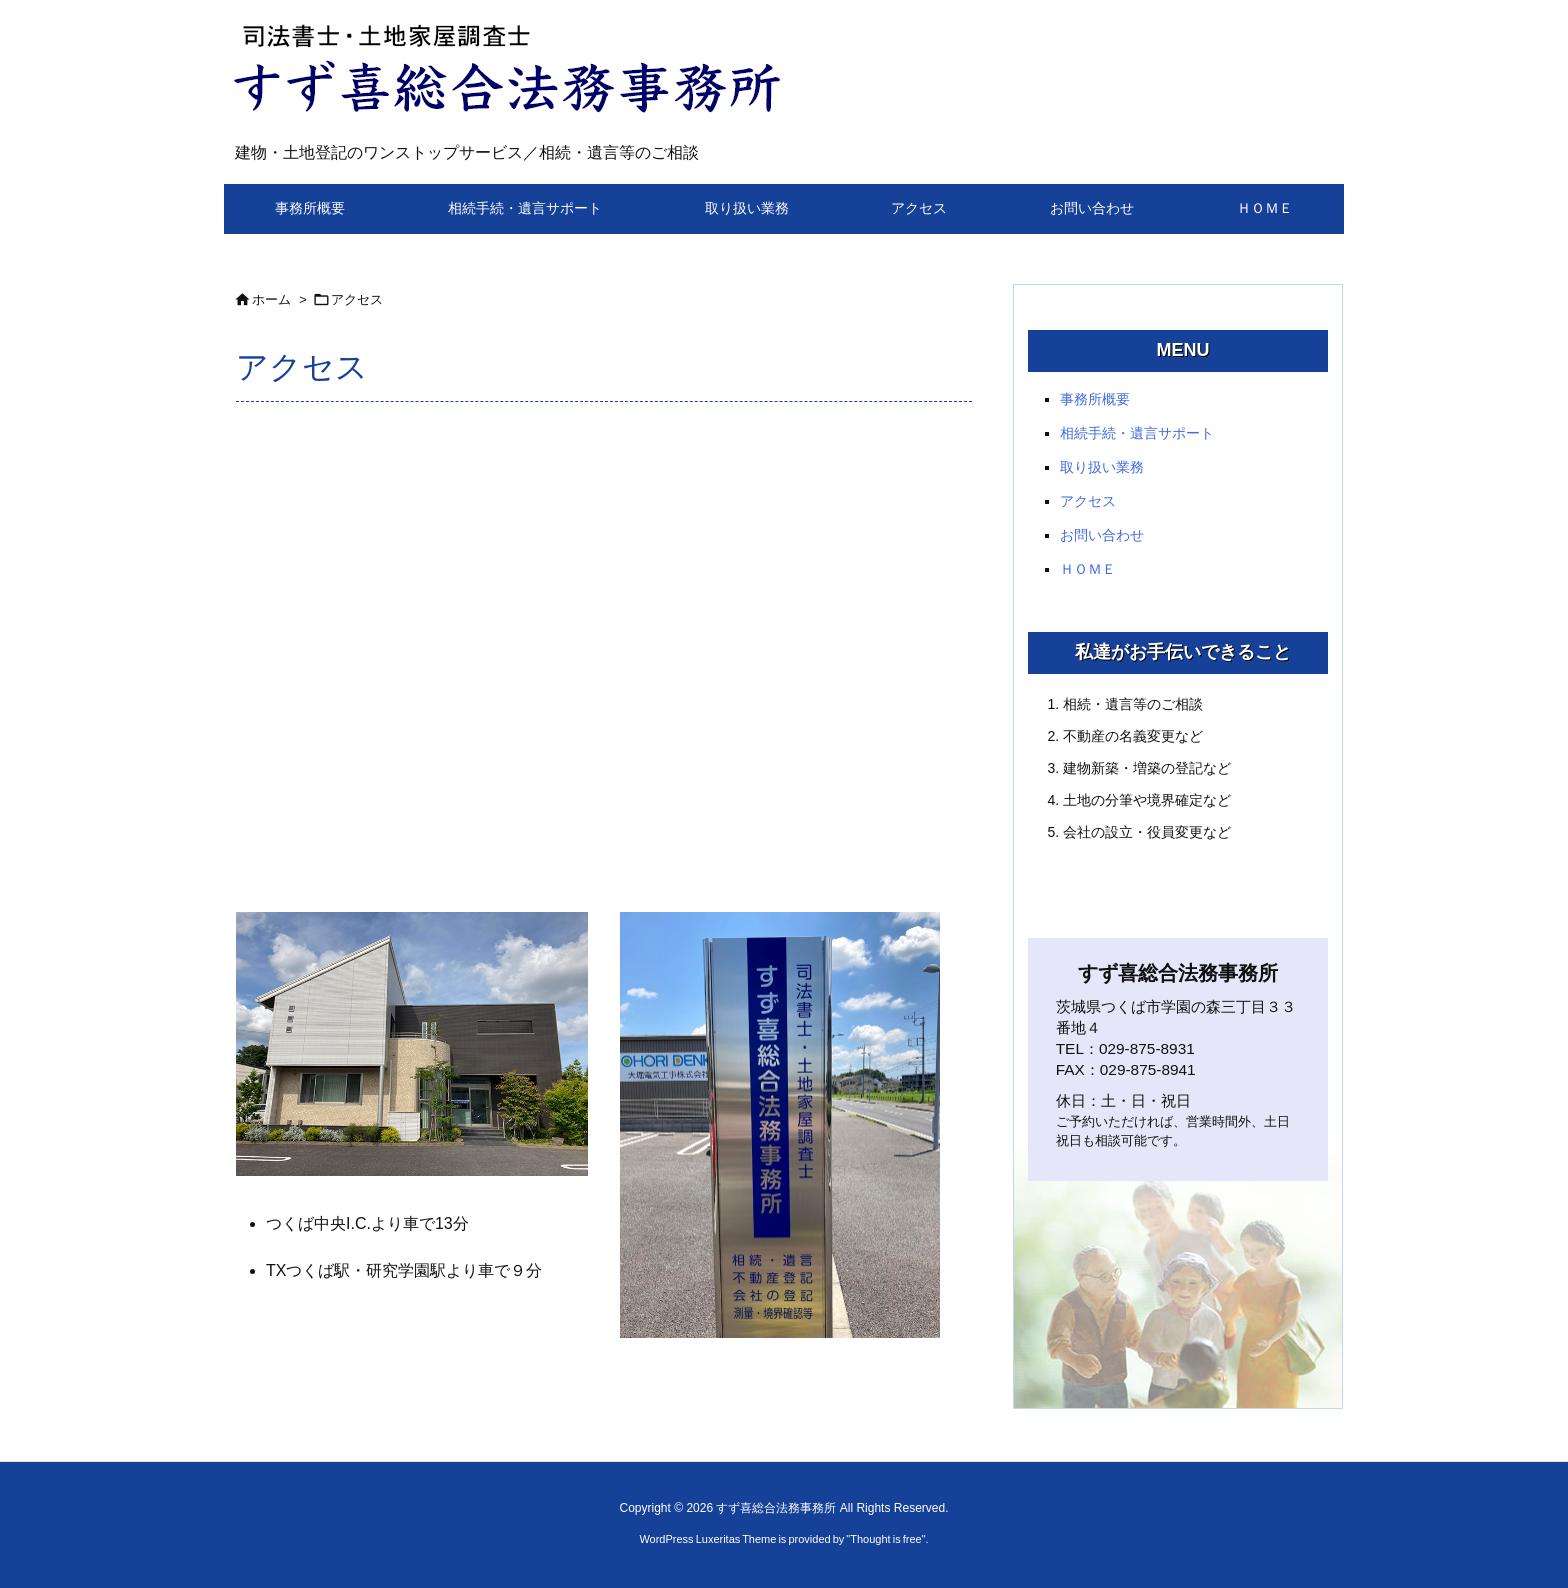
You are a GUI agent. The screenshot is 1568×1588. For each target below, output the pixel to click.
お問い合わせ (1102, 535)
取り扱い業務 (1102, 467)
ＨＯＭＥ (1088, 569)
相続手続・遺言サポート (1137, 433)
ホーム (271, 299)
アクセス (357, 299)
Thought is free (885, 1539)
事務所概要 (1095, 399)
